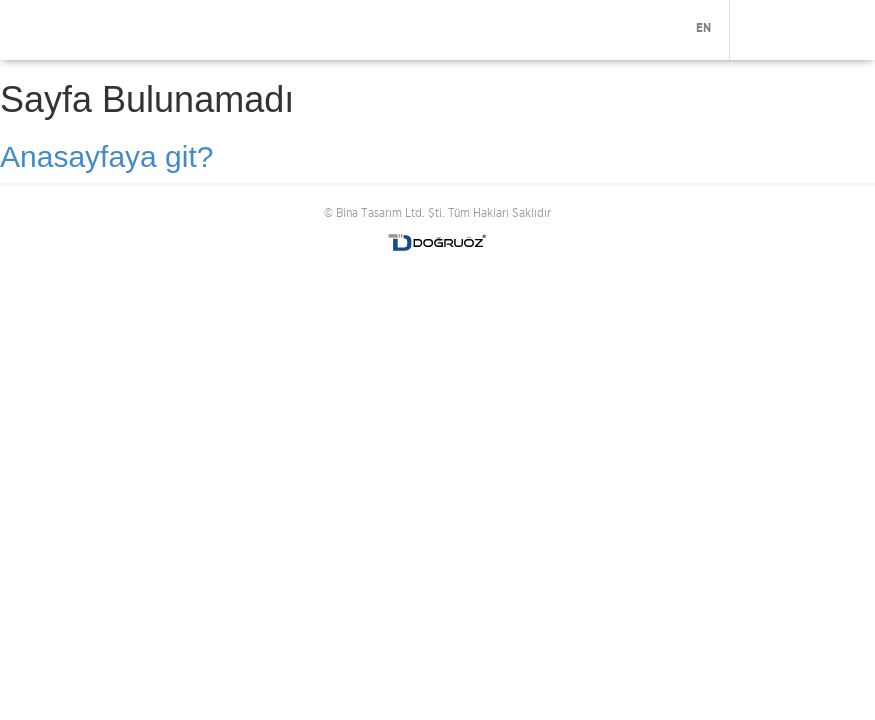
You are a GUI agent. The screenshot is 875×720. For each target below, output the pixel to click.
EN (703, 28)
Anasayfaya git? (106, 156)
